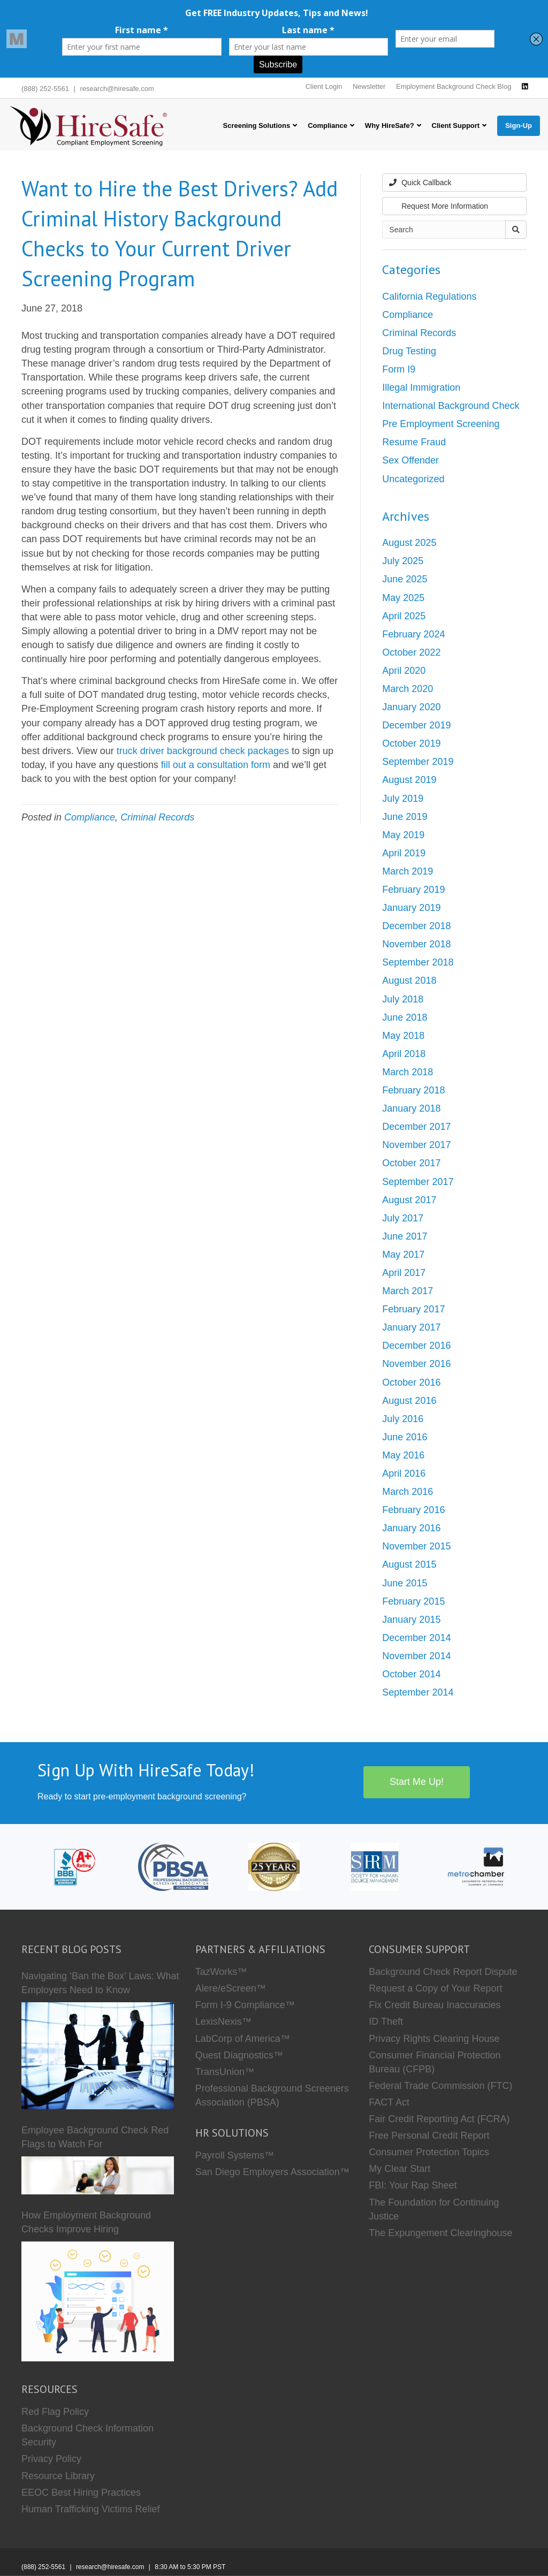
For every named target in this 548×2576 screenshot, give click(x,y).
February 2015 (413, 1601)
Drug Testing (409, 351)
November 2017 (416, 1144)
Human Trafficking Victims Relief (90, 2509)
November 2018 (416, 944)
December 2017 (416, 1126)
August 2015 (409, 1564)
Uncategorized (413, 479)
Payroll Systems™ (234, 2155)
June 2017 (404, 1236)
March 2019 (407, 871)
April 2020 (403, 670)
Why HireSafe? (389, 125)
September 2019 (417, 761)
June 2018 (404, 1017)
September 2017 (417, 1181)
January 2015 (411, 1619)
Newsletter (369, 86)
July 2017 (402, 1218)
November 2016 (416, 1363)
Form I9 (398, 369)
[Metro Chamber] (476, 1866)
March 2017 (407, 1291)
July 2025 (402, 561)
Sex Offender (410, 460)
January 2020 (411, 707)
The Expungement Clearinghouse (440, 2233)
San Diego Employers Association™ (272, 2172)
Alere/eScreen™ (230, 1988)
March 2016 (407, 1491)
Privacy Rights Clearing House (434, 2038)
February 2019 (413, 889)
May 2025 (403, 597)
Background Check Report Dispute (443, 1971)
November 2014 (416, 1656)
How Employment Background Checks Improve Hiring (86, 2222)
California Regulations (429, 296)
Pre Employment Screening (440, 424)
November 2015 (416, 1546)
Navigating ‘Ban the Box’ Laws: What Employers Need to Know (100, 1983)
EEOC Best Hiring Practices (81, 2492)
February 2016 (413, 1509)
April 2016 (403, 1473)
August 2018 (409, 980)
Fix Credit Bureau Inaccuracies (434, 2005)
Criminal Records (157, 817)
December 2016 (416, 1345)
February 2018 (413, 1090)
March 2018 (407, 1072)
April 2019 (403, 853)
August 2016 (409, 1400)
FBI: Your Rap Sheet (412, 2185)
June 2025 (404, 579)
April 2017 (403, 1272)
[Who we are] (274, 1866)
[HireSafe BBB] (72, 1866)
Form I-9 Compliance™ (245, 2005)
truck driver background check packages (203, 751)
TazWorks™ (221, 1971)
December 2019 (416, 725)
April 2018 (403, 1053)
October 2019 (411, 743)
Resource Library (58, 2476)
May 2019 (403, 835)
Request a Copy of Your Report (435, 1988)
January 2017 (411, 1327)
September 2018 (417, 962)
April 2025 (403, 616)
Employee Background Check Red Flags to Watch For (95, 2137)
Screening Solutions (256, 125)
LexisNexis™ (223, 2021)
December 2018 (416, 926)
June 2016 (404, 1437)
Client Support (456, 125)
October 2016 (411, 1382)
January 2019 (411, 907)
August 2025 (409, 542)
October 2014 (411, 1674)
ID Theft (386, 2021)
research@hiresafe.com (117, 89)
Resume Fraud (414, 442)
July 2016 (402, 1419)
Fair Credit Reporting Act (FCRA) (439, 2119)
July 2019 (402, 798)
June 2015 (404, 1583)
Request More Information (438, 206)
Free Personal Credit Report (429, 2135)
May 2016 (403, 1455)
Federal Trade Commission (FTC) (440, 2085)
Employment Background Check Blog (453, 86)
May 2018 (403, 1035)
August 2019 (409, 779)
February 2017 (413, 1309)
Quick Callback (420, 182)
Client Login (324, 86)
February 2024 (413, 634)
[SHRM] (375, 1866)
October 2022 (411, 652)
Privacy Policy (51, 2458)
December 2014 (416, 1637)
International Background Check (450, 405)
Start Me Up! (417, 1781)
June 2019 (404, 816)
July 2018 (402, 999)
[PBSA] (173, 1866)
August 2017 (409, 1200)
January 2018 (411, 1108)
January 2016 (411, 1528)
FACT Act (389, 2102)
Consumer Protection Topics (429, 2152)
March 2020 (407, 688)
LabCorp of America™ (242, 2038)
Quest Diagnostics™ (239, 2055)
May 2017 (403, 1254)
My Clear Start (399, 2168)
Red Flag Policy (55, 2411)
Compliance (327, 125)
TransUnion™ (224, 2071)
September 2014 (417, 1692)
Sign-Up (518, 125)
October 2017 (411, 1163)
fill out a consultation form (215, 764)
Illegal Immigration (421, 387)
